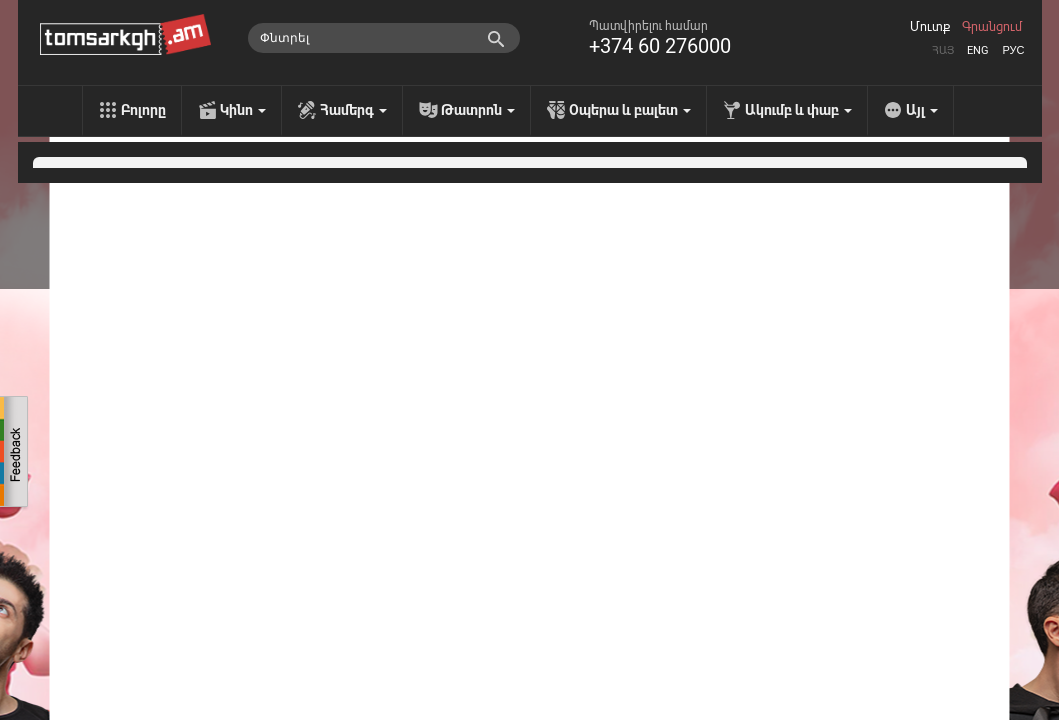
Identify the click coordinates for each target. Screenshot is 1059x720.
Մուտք (930, 27)
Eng (978, 50)
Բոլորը (143, 110)
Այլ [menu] (922, 110)
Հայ (943, 50)
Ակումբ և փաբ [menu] (798, 110)
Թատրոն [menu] (478, 110)
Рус (1013, 50)
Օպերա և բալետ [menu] (630, 110)
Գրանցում (992, 27)
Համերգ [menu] (353, 110)
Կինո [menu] (243, 110)
